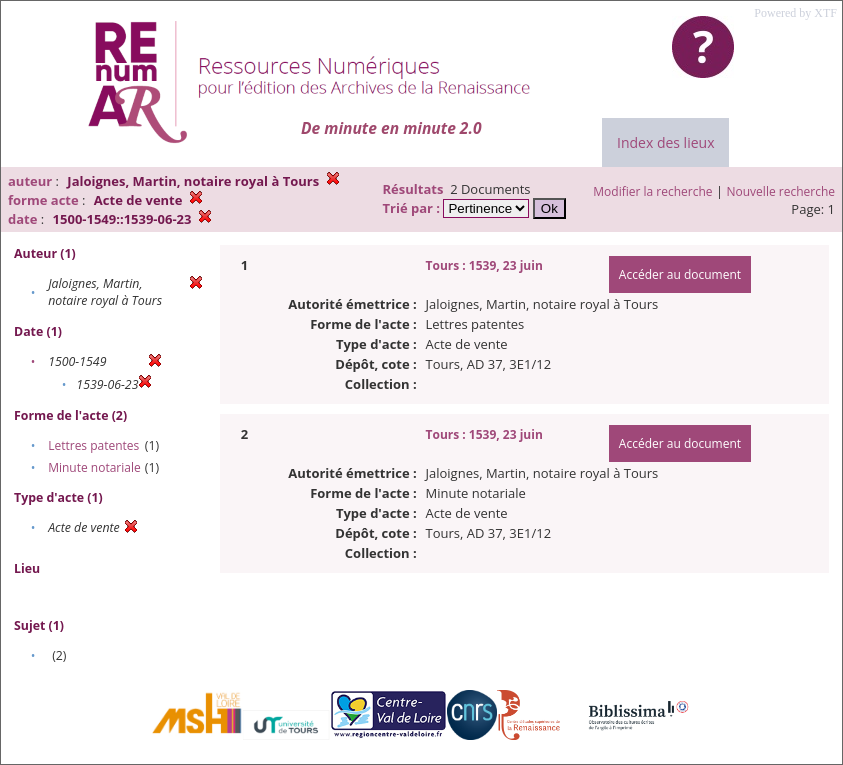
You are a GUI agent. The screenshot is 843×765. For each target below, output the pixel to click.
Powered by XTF (795, 13)
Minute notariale (94, 467)
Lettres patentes (93, 445)
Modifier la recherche (652, 191)
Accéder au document (680, 274)
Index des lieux (665, 142)
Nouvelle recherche (781, 191)
